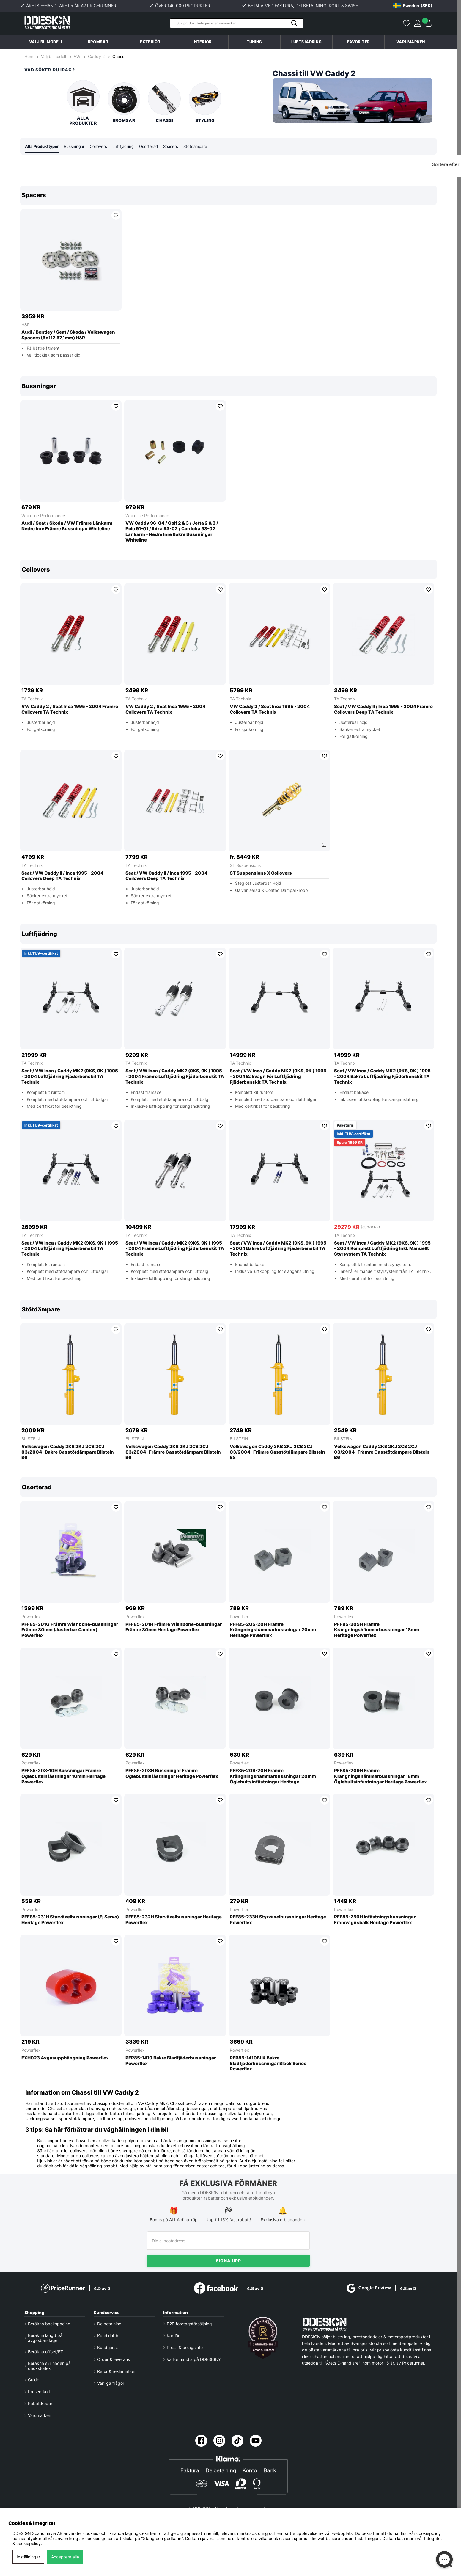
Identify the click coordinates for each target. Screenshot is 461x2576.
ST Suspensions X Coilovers (261, 873)
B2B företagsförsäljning (189, 2323)
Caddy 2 (96, 56)
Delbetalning (109, 2323)
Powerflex (31, 1616)
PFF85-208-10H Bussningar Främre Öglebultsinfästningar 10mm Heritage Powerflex (63, 1776)
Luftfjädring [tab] (128, 146)
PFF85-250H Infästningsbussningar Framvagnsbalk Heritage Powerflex (375, 1920)
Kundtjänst (107, 2347)
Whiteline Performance (43, 515)
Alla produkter (83, 102)
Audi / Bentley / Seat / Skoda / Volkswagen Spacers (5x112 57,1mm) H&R (68, 335)
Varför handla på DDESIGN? (194, 2359)
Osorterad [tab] (154, 146)
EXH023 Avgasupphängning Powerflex (65, 2058)
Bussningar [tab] (77, 146)
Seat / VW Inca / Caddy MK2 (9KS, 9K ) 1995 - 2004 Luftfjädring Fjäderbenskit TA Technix (69, 1077)
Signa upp (228, 2260)
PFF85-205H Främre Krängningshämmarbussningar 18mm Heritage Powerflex (376, 1630)
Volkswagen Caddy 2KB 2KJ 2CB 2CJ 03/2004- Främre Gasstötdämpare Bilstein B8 (277, 1452)
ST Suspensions (245, 865)
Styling (205, 102)
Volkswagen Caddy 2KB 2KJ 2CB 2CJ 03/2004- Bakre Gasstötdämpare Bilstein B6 (67, 1452)
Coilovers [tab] (102, 146)
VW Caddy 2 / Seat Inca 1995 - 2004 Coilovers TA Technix (165, 709)
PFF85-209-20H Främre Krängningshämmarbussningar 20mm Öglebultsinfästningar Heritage (273, 1776)
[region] (228, 276)
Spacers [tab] (178, 146)
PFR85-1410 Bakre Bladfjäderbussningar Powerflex (170, 2061)
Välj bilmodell (46, 42)
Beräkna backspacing (49, 2323)
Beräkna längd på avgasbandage (45, 2338)
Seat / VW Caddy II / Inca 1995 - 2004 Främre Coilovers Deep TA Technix (383, 709)
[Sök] (236, 23)
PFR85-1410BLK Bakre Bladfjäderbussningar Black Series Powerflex (268, 2064)
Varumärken (410, 42)
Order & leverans (113, 2359)
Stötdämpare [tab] (204, 146)
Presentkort (39, 2391)
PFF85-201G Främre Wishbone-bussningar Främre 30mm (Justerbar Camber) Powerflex (69, 1630)
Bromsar (124, 102)
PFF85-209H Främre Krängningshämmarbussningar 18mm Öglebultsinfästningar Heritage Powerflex (380, 1776)
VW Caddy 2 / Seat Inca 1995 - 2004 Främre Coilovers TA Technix (69, 709)
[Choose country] (413, 5)
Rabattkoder (40, 2403)
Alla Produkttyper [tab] (43, 146)
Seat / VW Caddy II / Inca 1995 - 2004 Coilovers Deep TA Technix (62, 876)
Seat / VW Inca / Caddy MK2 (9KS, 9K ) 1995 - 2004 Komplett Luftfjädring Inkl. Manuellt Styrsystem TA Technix (382, 1249)
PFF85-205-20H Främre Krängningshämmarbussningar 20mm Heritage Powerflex (273, 1630)
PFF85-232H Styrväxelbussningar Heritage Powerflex (173, 1920)
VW (77, 56)
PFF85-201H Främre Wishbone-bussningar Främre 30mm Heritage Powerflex (173, 1627)
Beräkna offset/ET (45, 2351)
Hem (29, 56)
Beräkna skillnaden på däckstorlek (49, 2366)
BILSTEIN (30, 1438)
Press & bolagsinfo (185, 2347)
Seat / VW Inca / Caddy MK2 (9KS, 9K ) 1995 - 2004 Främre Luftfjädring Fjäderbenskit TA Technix (174, 1077)
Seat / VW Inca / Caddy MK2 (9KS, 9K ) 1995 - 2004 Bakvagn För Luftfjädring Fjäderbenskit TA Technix (278, 1077)
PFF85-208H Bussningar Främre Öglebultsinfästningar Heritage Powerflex (171, 1773)
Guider (34, 2379)
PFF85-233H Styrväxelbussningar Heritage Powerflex (278, 1920)
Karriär (173, 2335)
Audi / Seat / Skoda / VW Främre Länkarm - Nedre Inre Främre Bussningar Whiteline (68, 526)
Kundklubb (107, 2335)
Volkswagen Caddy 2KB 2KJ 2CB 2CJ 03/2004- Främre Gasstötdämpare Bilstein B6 (173, 1452)
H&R (25, 324)
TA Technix (32, 699)
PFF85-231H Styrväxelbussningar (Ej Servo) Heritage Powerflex (70, 1920)
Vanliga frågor (110, 2383)
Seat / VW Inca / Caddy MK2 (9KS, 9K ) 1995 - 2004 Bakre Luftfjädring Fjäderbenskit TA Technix (382, 1077)
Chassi (118, 56)
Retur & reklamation (116, 2371)
